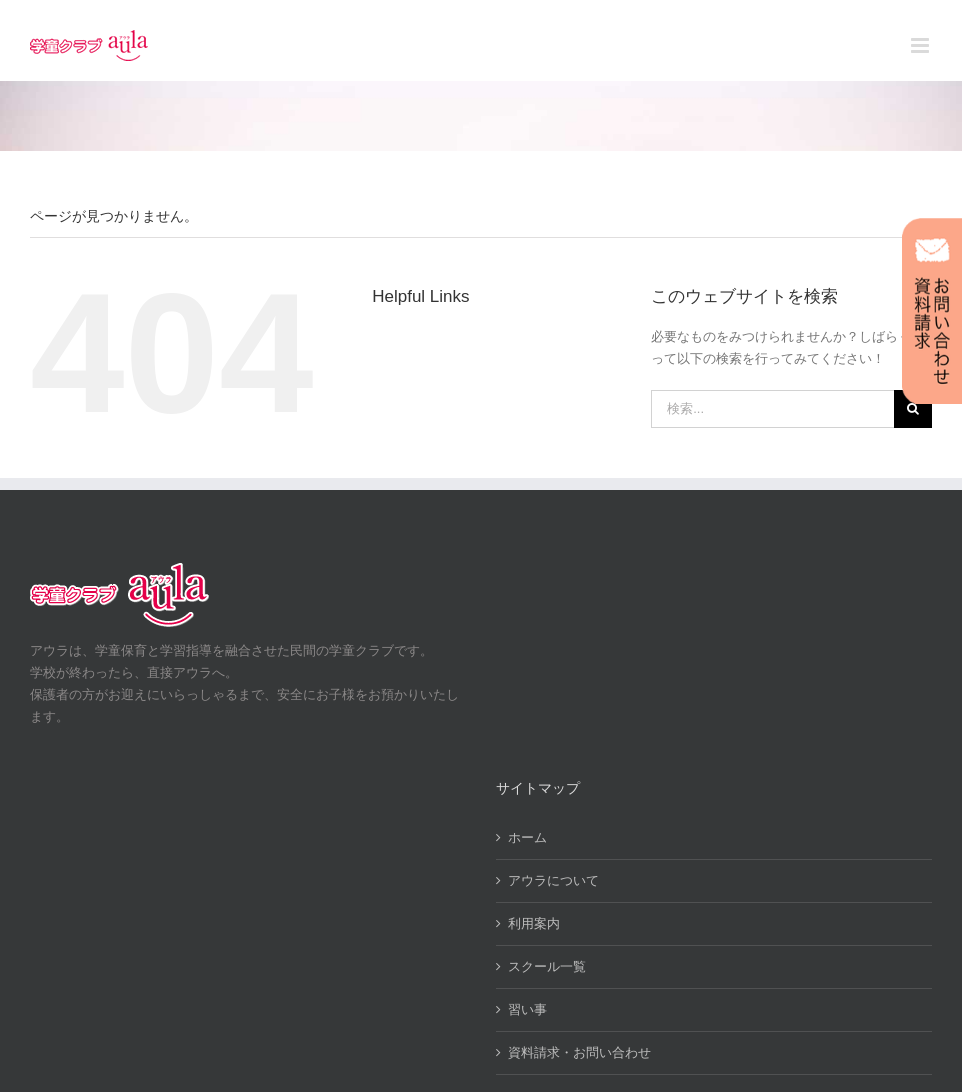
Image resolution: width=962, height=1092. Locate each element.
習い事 (527, 1009)
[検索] (913, 409)
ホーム (527, 837)
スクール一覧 (547, 966)
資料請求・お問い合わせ (579, 1052)
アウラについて (553, 880)
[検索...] (772, 409)
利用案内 (534, 923)
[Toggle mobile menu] (921, 45)
